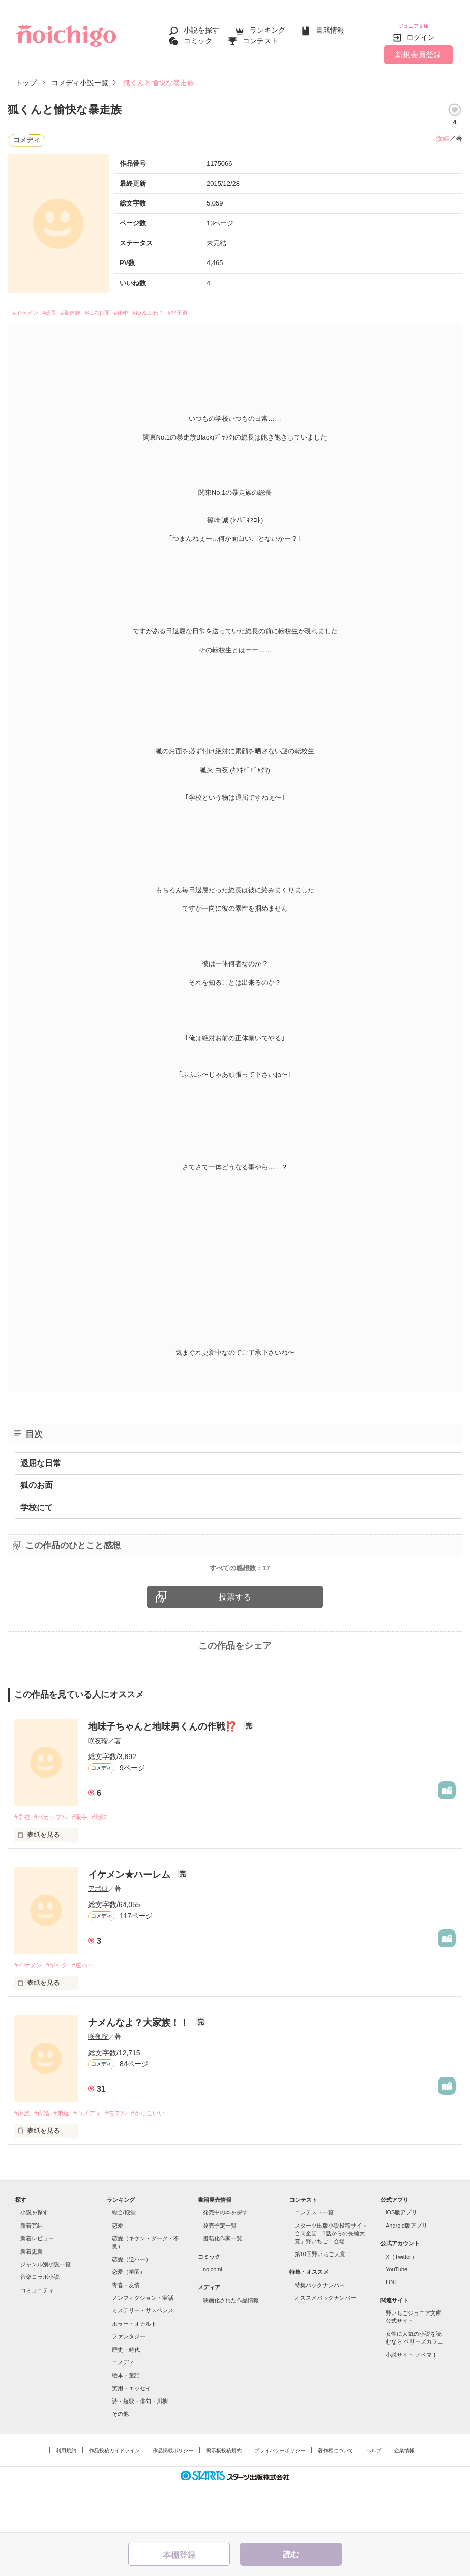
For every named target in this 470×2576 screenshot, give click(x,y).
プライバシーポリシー (279, 2497)
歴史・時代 (126, 2396)
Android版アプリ (406, 2272)
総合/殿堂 (124, 2259)
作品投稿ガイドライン (114, 2497)
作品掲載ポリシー (173, 2497)
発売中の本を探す (225, 2259)
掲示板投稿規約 (224, 2497)
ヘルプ (373, 2497)
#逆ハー (89, 2010)
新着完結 (31, 2272)
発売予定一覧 (220, 2272)
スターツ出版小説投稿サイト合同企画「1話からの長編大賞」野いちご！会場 (331, 2280)
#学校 (22, 1862)
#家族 (22, 2159)
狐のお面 (36, 1481)
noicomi (212, 2315)
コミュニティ (37, 2336)
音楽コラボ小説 (40, 2324)
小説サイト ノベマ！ (411, 2401)
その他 (120, 2460)
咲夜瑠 (98, 1785)
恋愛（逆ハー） (131, 2305)
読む (291, 2554)
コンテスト (260, 37)
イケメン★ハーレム (130, 1920)
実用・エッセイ (131, 2435)
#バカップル (54, 1862)
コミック (198, 37)
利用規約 (66, 2497)
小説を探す (201, 26)
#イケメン (30, 307)
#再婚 (44, 2159)
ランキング (267, 26)
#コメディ (95, 2159)
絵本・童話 (126, 2422)
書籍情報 (330, 26)
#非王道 (234, 307)
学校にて (36, 1503)
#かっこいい (162, 2159)
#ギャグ (61, 2010)
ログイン (420, 30)
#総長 (62, 307)
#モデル (127, 2159)
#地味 (108, 1862)
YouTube (396, 2315)
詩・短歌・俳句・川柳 (140, 2447)
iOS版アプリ (401, 2259)
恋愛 (117, 2272)
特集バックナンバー (320, 2331)
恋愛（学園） (128, 2319)
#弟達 (66, 2159)
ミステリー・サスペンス (142, 2357)
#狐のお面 (126, 307)
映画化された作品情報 (231, 2347)
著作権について (336, 2497)
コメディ (123, 2409)
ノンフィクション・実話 (142, 2344)
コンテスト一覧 (314, 2259)
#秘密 (158, 307)
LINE (392, 2329)
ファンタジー (128, 2383)
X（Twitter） (401, 2303)
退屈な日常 (40, 1458)
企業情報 (404, 2497)
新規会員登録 (418, 47)
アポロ (98, 1934)
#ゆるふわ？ (195, 307)
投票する (235, 1641)
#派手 (86, 1862)
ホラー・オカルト (134, 2370)
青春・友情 (126, 2331)
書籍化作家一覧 (222, 2284)
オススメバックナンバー (325, 2344)
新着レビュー (37, 2284)
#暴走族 (90, 307)
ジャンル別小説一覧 (45, 2310)
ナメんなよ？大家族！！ (139, 2068)
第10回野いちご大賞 (320, 2300)
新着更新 (31, 2298)
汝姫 (442, 131)
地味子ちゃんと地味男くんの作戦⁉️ (163, 1771)
